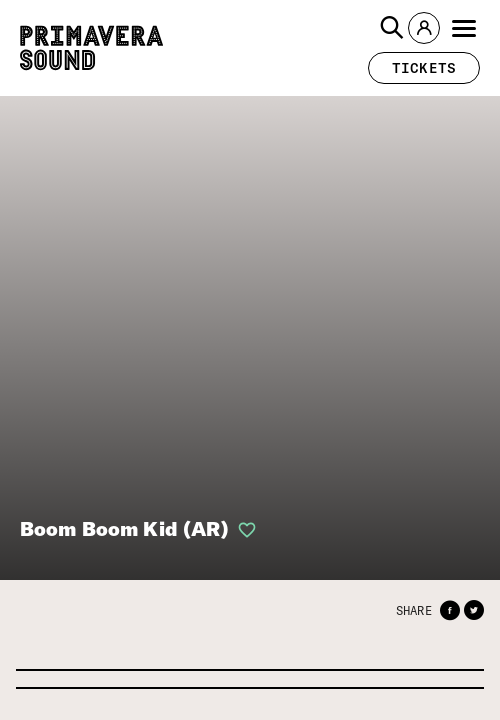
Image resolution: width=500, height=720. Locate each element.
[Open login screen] (243, 530)
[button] (392, 28)
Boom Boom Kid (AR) (124, 528)
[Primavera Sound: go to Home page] (91, 48)
